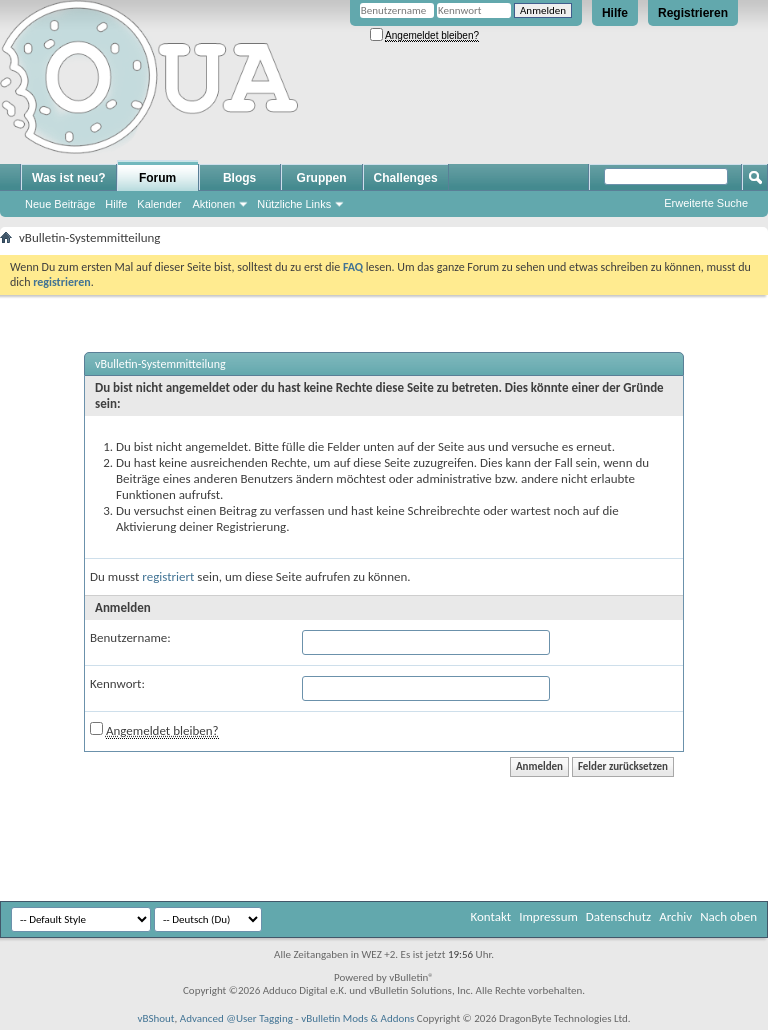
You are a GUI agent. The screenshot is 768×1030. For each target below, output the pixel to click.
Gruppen (322, 178)
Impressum (548, 916)
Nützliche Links (294, 204)
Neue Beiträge (60, 204)
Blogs (239, 178)
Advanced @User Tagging (236, 1018)
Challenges (406, 178)
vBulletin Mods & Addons (357, 1018)
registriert (168, 576)
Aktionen (213, 204)
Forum (157, 178)
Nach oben (728, 916)
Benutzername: (130, 637)
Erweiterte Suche (706, 203)
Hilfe (615, 13)
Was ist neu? (69, 178)
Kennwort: (117, 683)
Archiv (675, 916)
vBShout (155, 1018)
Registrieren (693, 13)
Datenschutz (618, 916)
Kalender (159, 204)
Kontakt (490, 916)
